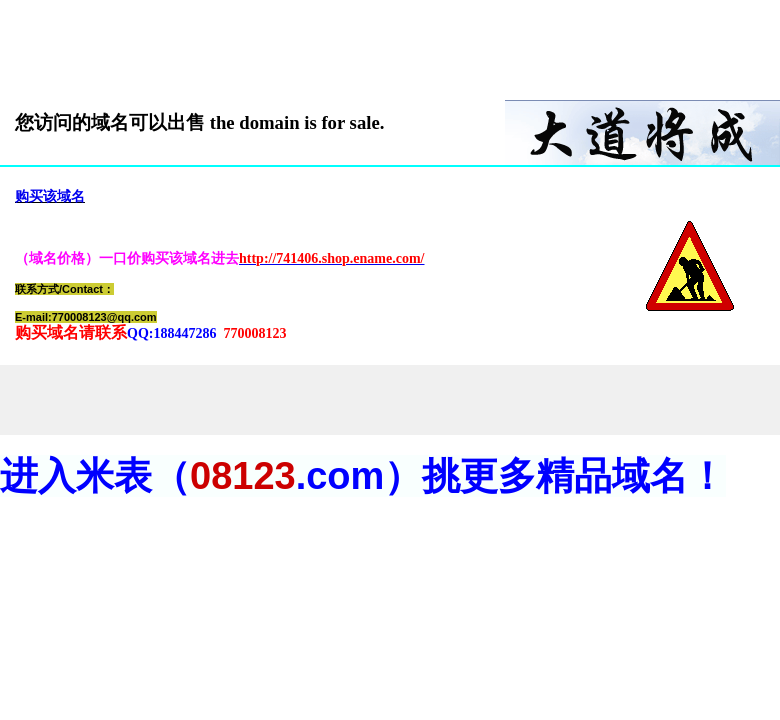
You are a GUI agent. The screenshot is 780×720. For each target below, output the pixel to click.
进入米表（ (95, 476)
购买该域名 (50, 196)
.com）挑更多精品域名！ (511, 476)
